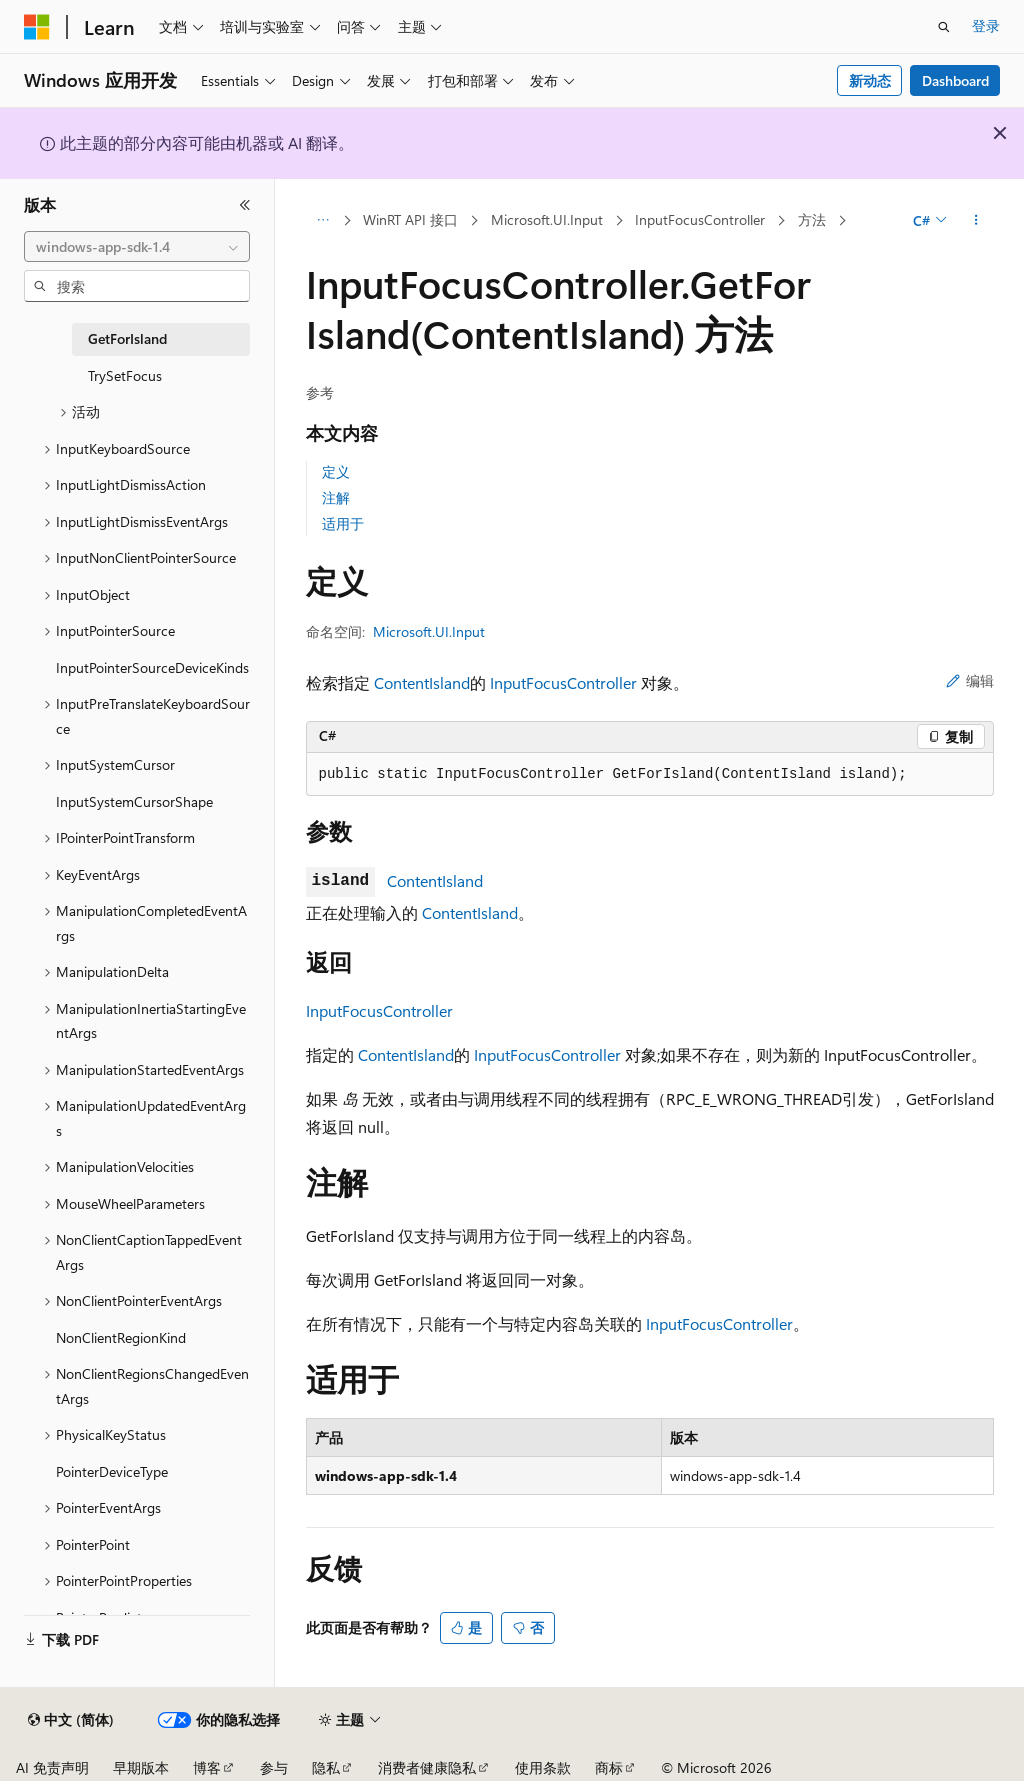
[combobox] (137, 247)
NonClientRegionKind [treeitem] (121, 1337)
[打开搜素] (944, 27)
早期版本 (141, 1767)
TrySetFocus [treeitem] (125, 375)
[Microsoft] (37, 27)
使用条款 (543, 1767)
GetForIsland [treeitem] (127, 338)
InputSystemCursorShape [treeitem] (134, 801)
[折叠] (245, 205)
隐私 (326, 1767)
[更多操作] (975, 221)
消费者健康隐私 (427, 1767)
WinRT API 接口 (410, 219)
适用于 (343, 523)
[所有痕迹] (323, 221)
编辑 (970, 680)
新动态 (870, 80)
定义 (336, 471)
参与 (274, 1767)
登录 (986, 25)
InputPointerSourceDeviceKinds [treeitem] (152, 667)
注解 (336, 497)
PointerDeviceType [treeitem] (112, 1471)
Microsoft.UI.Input (547, 219)
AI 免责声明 (52, 1767)
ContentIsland (422, 682)
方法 (812, 219)
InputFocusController (700, 219)
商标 (609, 1767)
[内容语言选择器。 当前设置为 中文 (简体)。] (71, 1720)
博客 (207, 1767)
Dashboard (955, 80)
